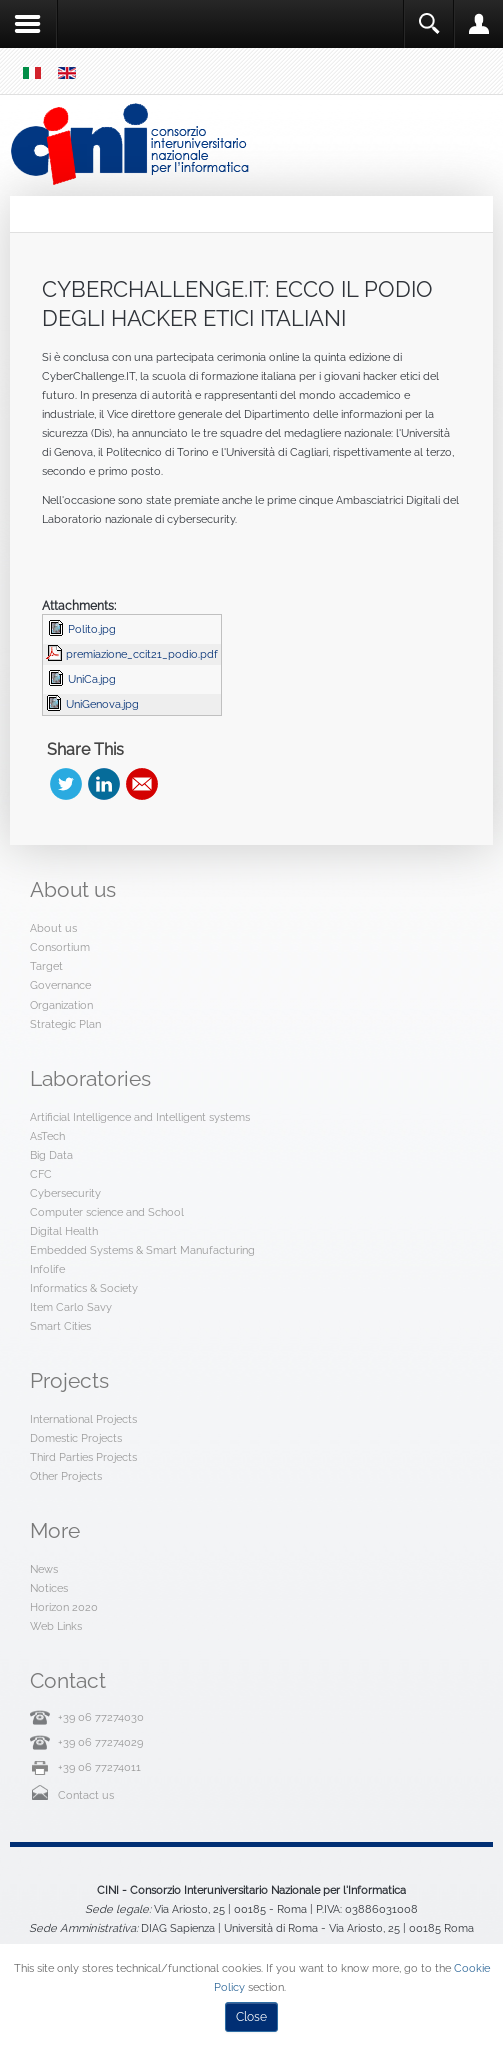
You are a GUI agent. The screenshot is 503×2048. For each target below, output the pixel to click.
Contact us (86, 1795)
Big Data (51, 1155)
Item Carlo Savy (71, 1307)
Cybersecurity (65, 1193)
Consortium (60, 947)
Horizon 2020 (64, 1607)
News (44, 1569)
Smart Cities (60, 1326)
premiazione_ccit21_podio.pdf (142, 654)
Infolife (47, 1269)
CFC (41, 1174)
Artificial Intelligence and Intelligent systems (140, 1117)
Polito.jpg (92, 629)
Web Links (56, 1626)
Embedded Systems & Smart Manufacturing (142, 1250)
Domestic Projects (76, 1438)
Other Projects (66, 1476)
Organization (61, 1005)
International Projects (83, 1419)
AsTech (47, 1136)
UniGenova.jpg (102, 704)
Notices (49, 1588)
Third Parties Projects (83, 1457)
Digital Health (64, 1231)
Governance (60, 985)
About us (53, 928)
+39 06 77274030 (101, 1717)
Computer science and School (107, 1212)
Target (46, 966)
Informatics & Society (84, 1288)
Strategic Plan (65, 1024)
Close (251, 2017)
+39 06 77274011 (99, 1767)
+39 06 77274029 (100, 1742)
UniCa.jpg (92, 679)
